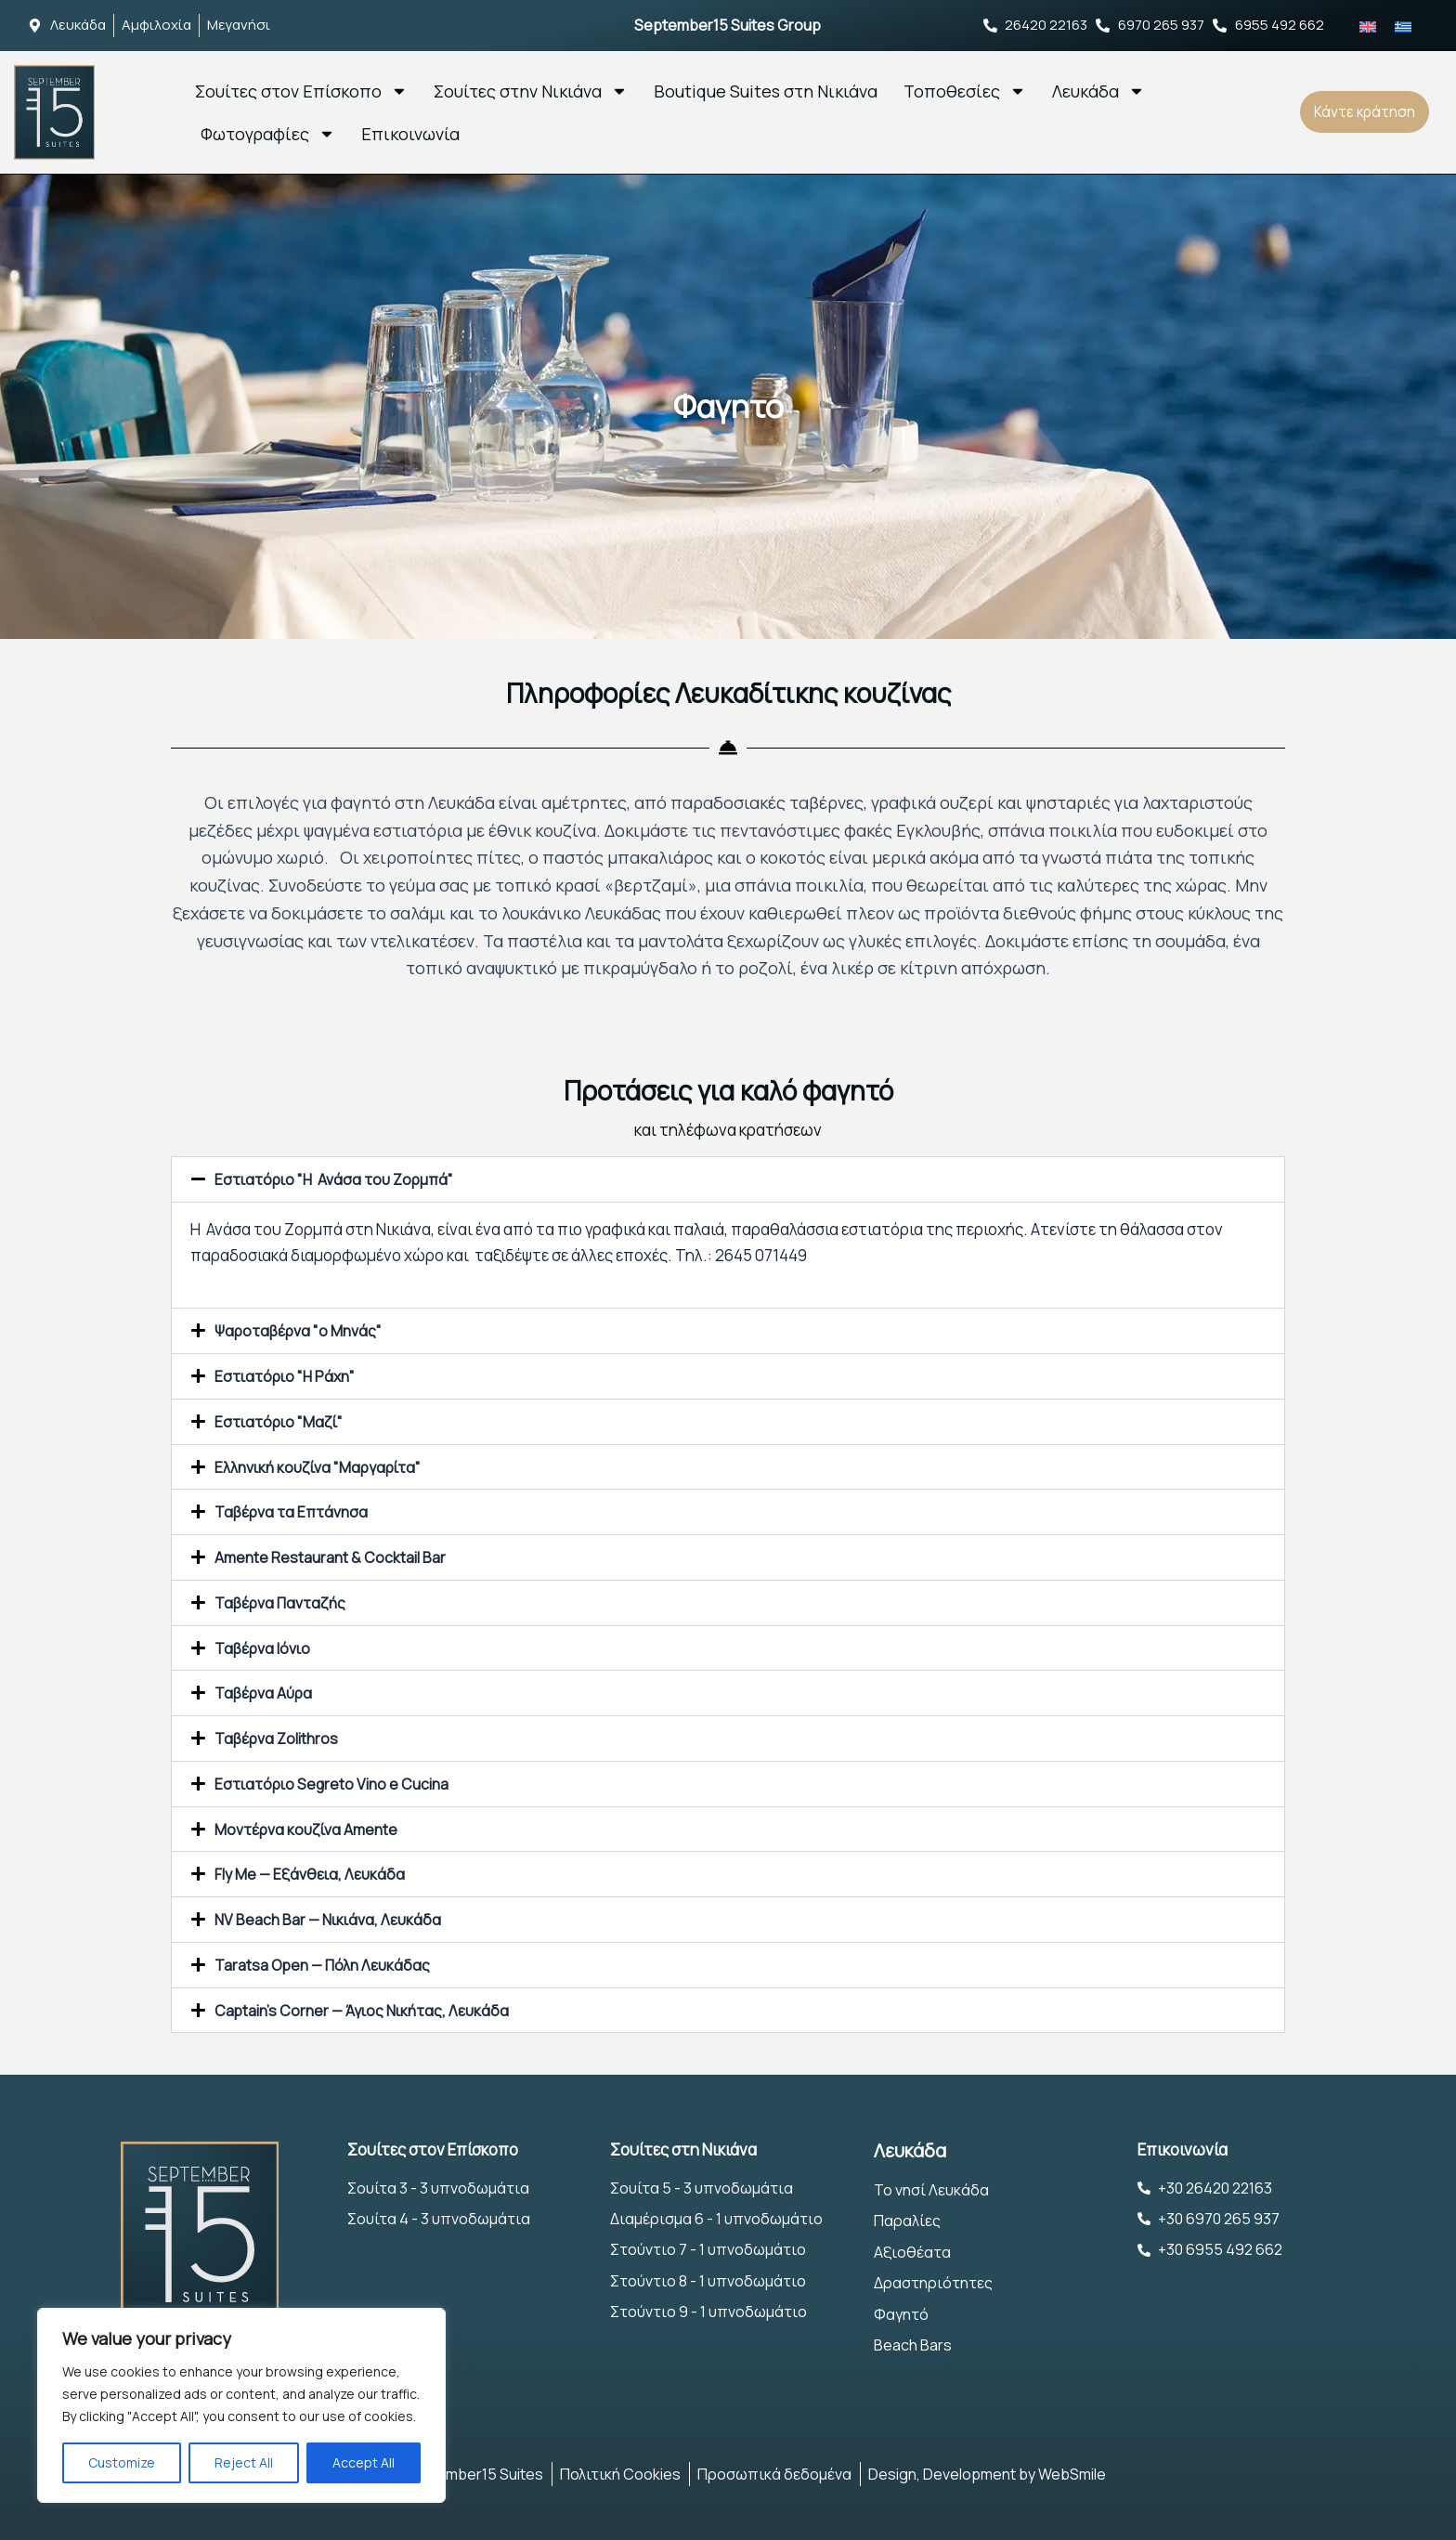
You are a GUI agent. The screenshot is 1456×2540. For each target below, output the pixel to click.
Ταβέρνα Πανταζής (283, 1597)
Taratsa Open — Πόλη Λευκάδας (326, 1953)
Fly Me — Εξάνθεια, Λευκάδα (312, 1864)
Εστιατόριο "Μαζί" (281, 1418)
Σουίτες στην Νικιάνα (531, 90)
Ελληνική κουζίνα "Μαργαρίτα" (325, 1463)
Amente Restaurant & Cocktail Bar (332, 1552)
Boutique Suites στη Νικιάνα (766, 90)
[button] (728, 1179)
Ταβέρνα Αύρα (266, 1686)
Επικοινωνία (410, 133)
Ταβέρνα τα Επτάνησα (295, 1507)
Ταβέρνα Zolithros (279, 1730)
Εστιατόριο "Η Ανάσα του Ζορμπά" (339, 1179)
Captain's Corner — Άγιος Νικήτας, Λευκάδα (367, 1998)
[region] (241, 2405)
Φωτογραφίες (268, 132)
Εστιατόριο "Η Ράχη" (288, 1374)
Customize (121, 2462)
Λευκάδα (1098, 90)
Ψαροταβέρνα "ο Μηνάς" (302, 1329)
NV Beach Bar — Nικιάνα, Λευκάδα (331, 1909)
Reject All (243, 2462)
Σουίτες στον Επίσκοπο (301, 90)
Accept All (363, 2462)
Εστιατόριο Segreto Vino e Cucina (336, 1775)
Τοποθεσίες (965, 90)
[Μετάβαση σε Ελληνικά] (1403, 25)
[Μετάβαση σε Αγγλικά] (1367, 25)
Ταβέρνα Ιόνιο (265, 1641)
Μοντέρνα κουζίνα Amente (310, 1819)
